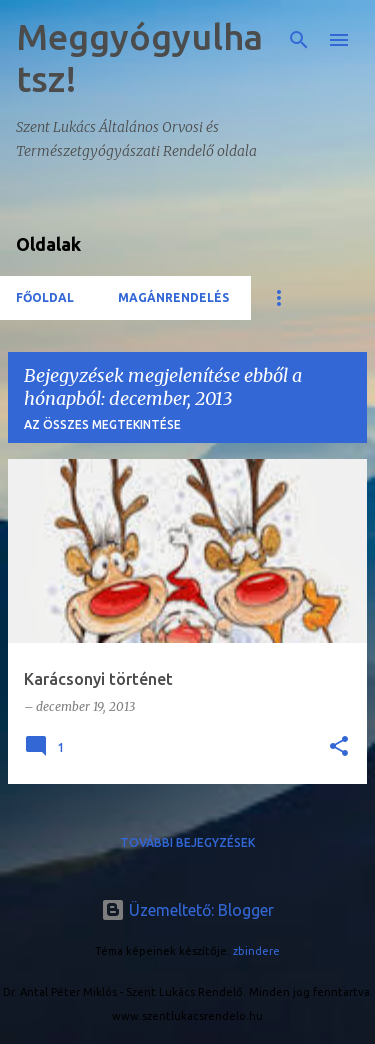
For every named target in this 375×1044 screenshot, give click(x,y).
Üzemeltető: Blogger (187, 910)
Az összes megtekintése (102, 424)
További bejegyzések (187, 842)
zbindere (256, 951)
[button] (339, 747)
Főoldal (45, 297)
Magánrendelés (173, 297)
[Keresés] (299, 40)
